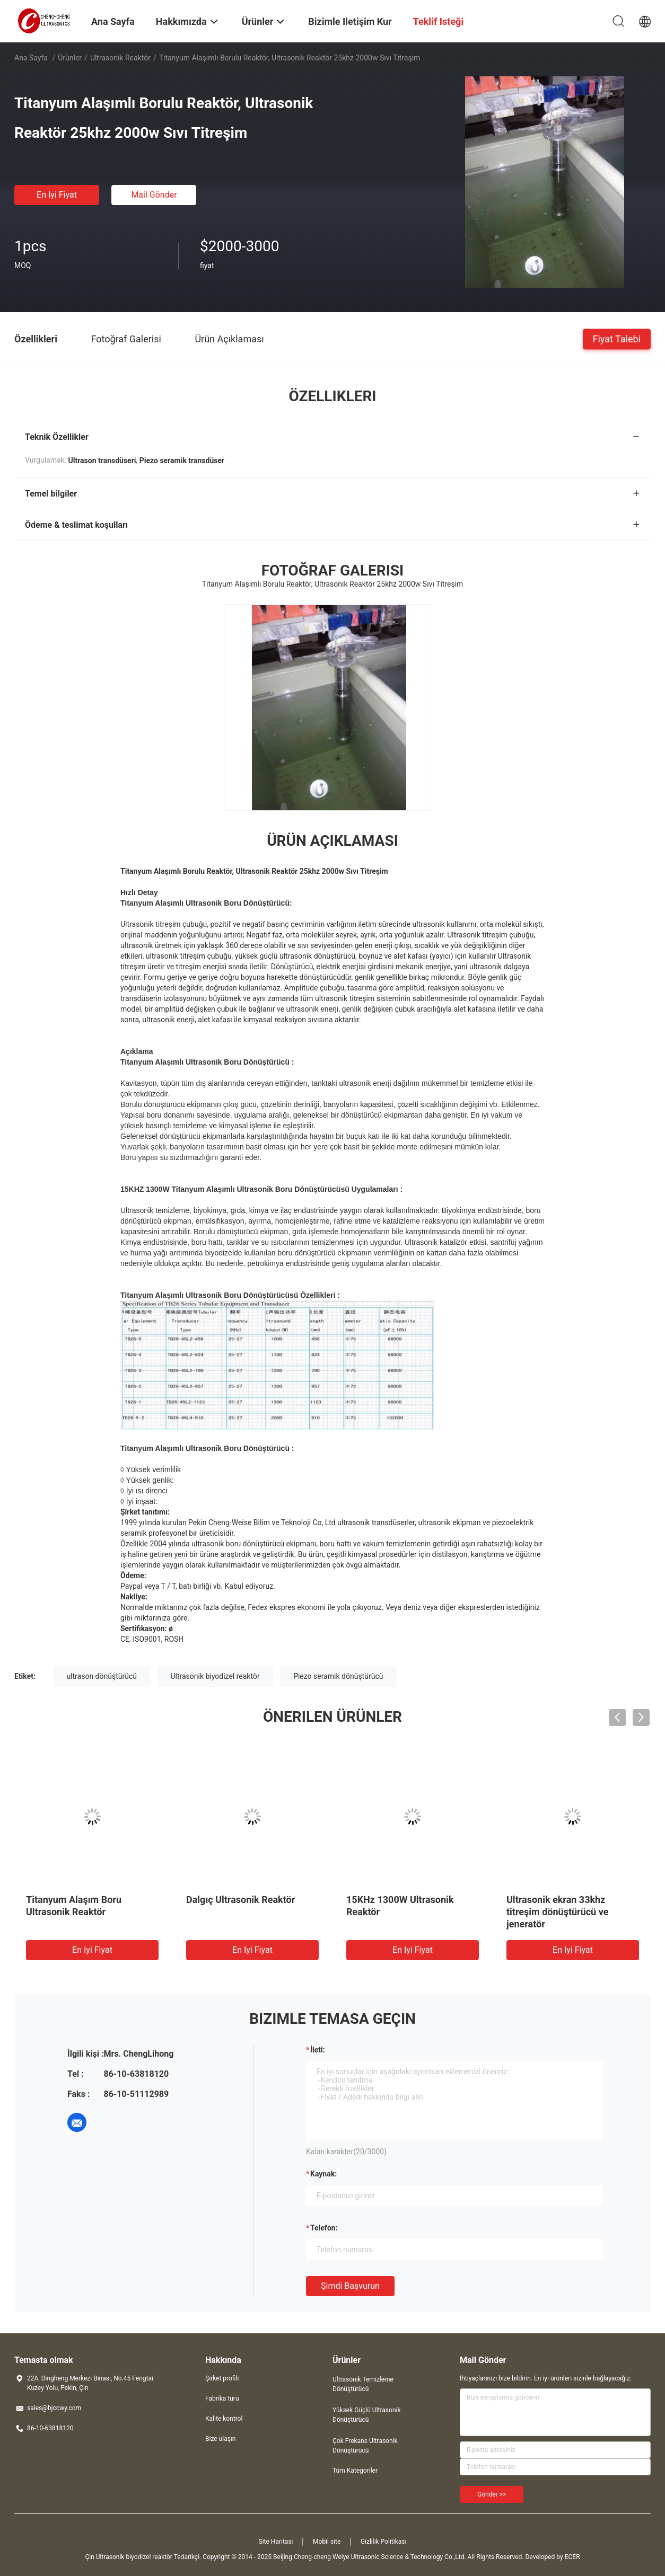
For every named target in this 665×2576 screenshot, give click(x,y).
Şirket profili (222, 2378)
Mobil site (326, 2541)
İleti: (317, 2050)
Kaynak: (323, 2174)
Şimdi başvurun (350, 2286)
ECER (572, 2557)
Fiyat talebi (617, 338)
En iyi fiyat (57, 195)
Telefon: (324, 2228)
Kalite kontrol (223, 2418)
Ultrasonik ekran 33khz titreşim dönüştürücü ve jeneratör (557, 1911)
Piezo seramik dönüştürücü (338, 1676)
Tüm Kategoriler (355, 2470)
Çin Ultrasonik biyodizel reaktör (128, 2557)
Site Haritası (276, 2541)
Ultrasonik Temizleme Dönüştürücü (362, 2384)
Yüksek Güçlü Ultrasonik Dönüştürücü (366, 2414)
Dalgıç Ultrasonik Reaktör (240, 1899)
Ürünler (70, 58)
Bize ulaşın (220, 2438)
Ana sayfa (31, 58)
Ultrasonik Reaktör (120, 58)
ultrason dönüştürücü (101, 1676)
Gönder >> (491, 2494)
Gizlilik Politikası (384, 2541)
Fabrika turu (222, 2398)
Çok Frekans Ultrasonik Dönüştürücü (365, 2445)
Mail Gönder (154, 195)
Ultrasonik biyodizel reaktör (214, 1676)
